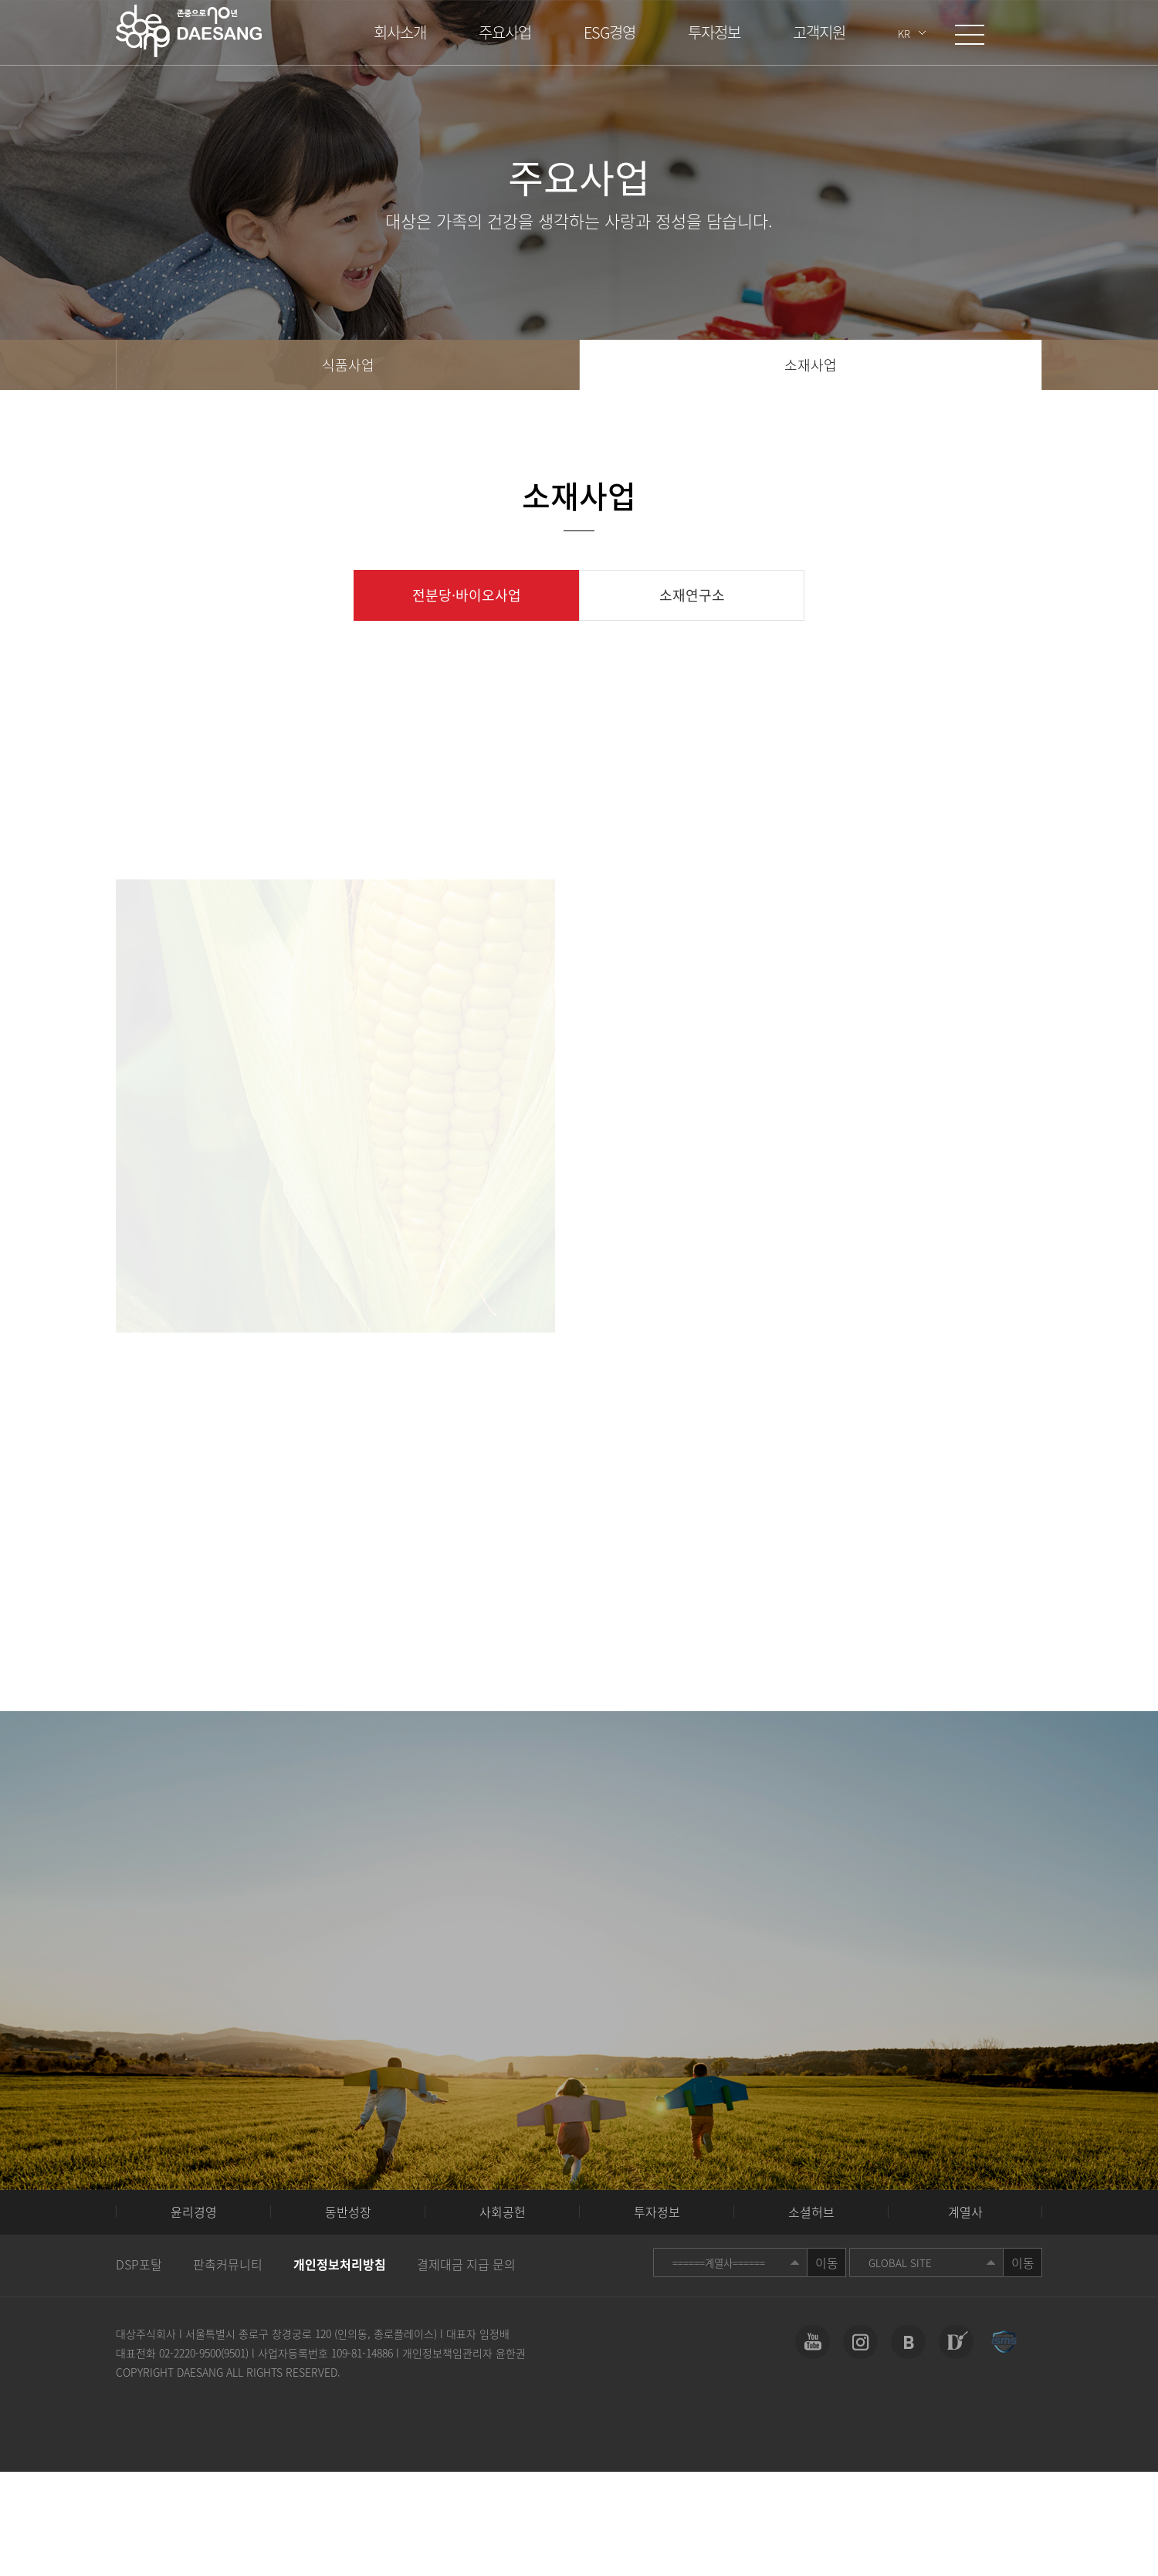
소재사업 (810, 364)
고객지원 (819, 32)
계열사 (965, 2211)
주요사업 (505, 32)
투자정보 (714, 32)
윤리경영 (194, 2211)
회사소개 (400, 32)
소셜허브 (811, 2211)
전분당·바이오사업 (466, 595)
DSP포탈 (139, 2264)
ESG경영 (609, 32)
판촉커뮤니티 (227, 2264)
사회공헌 (502, 2211)
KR (904, 33)
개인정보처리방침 (339, 2264)
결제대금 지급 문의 (466, 2264)
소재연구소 (692, 595)
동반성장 (348, 2211)
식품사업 (348, 364)
